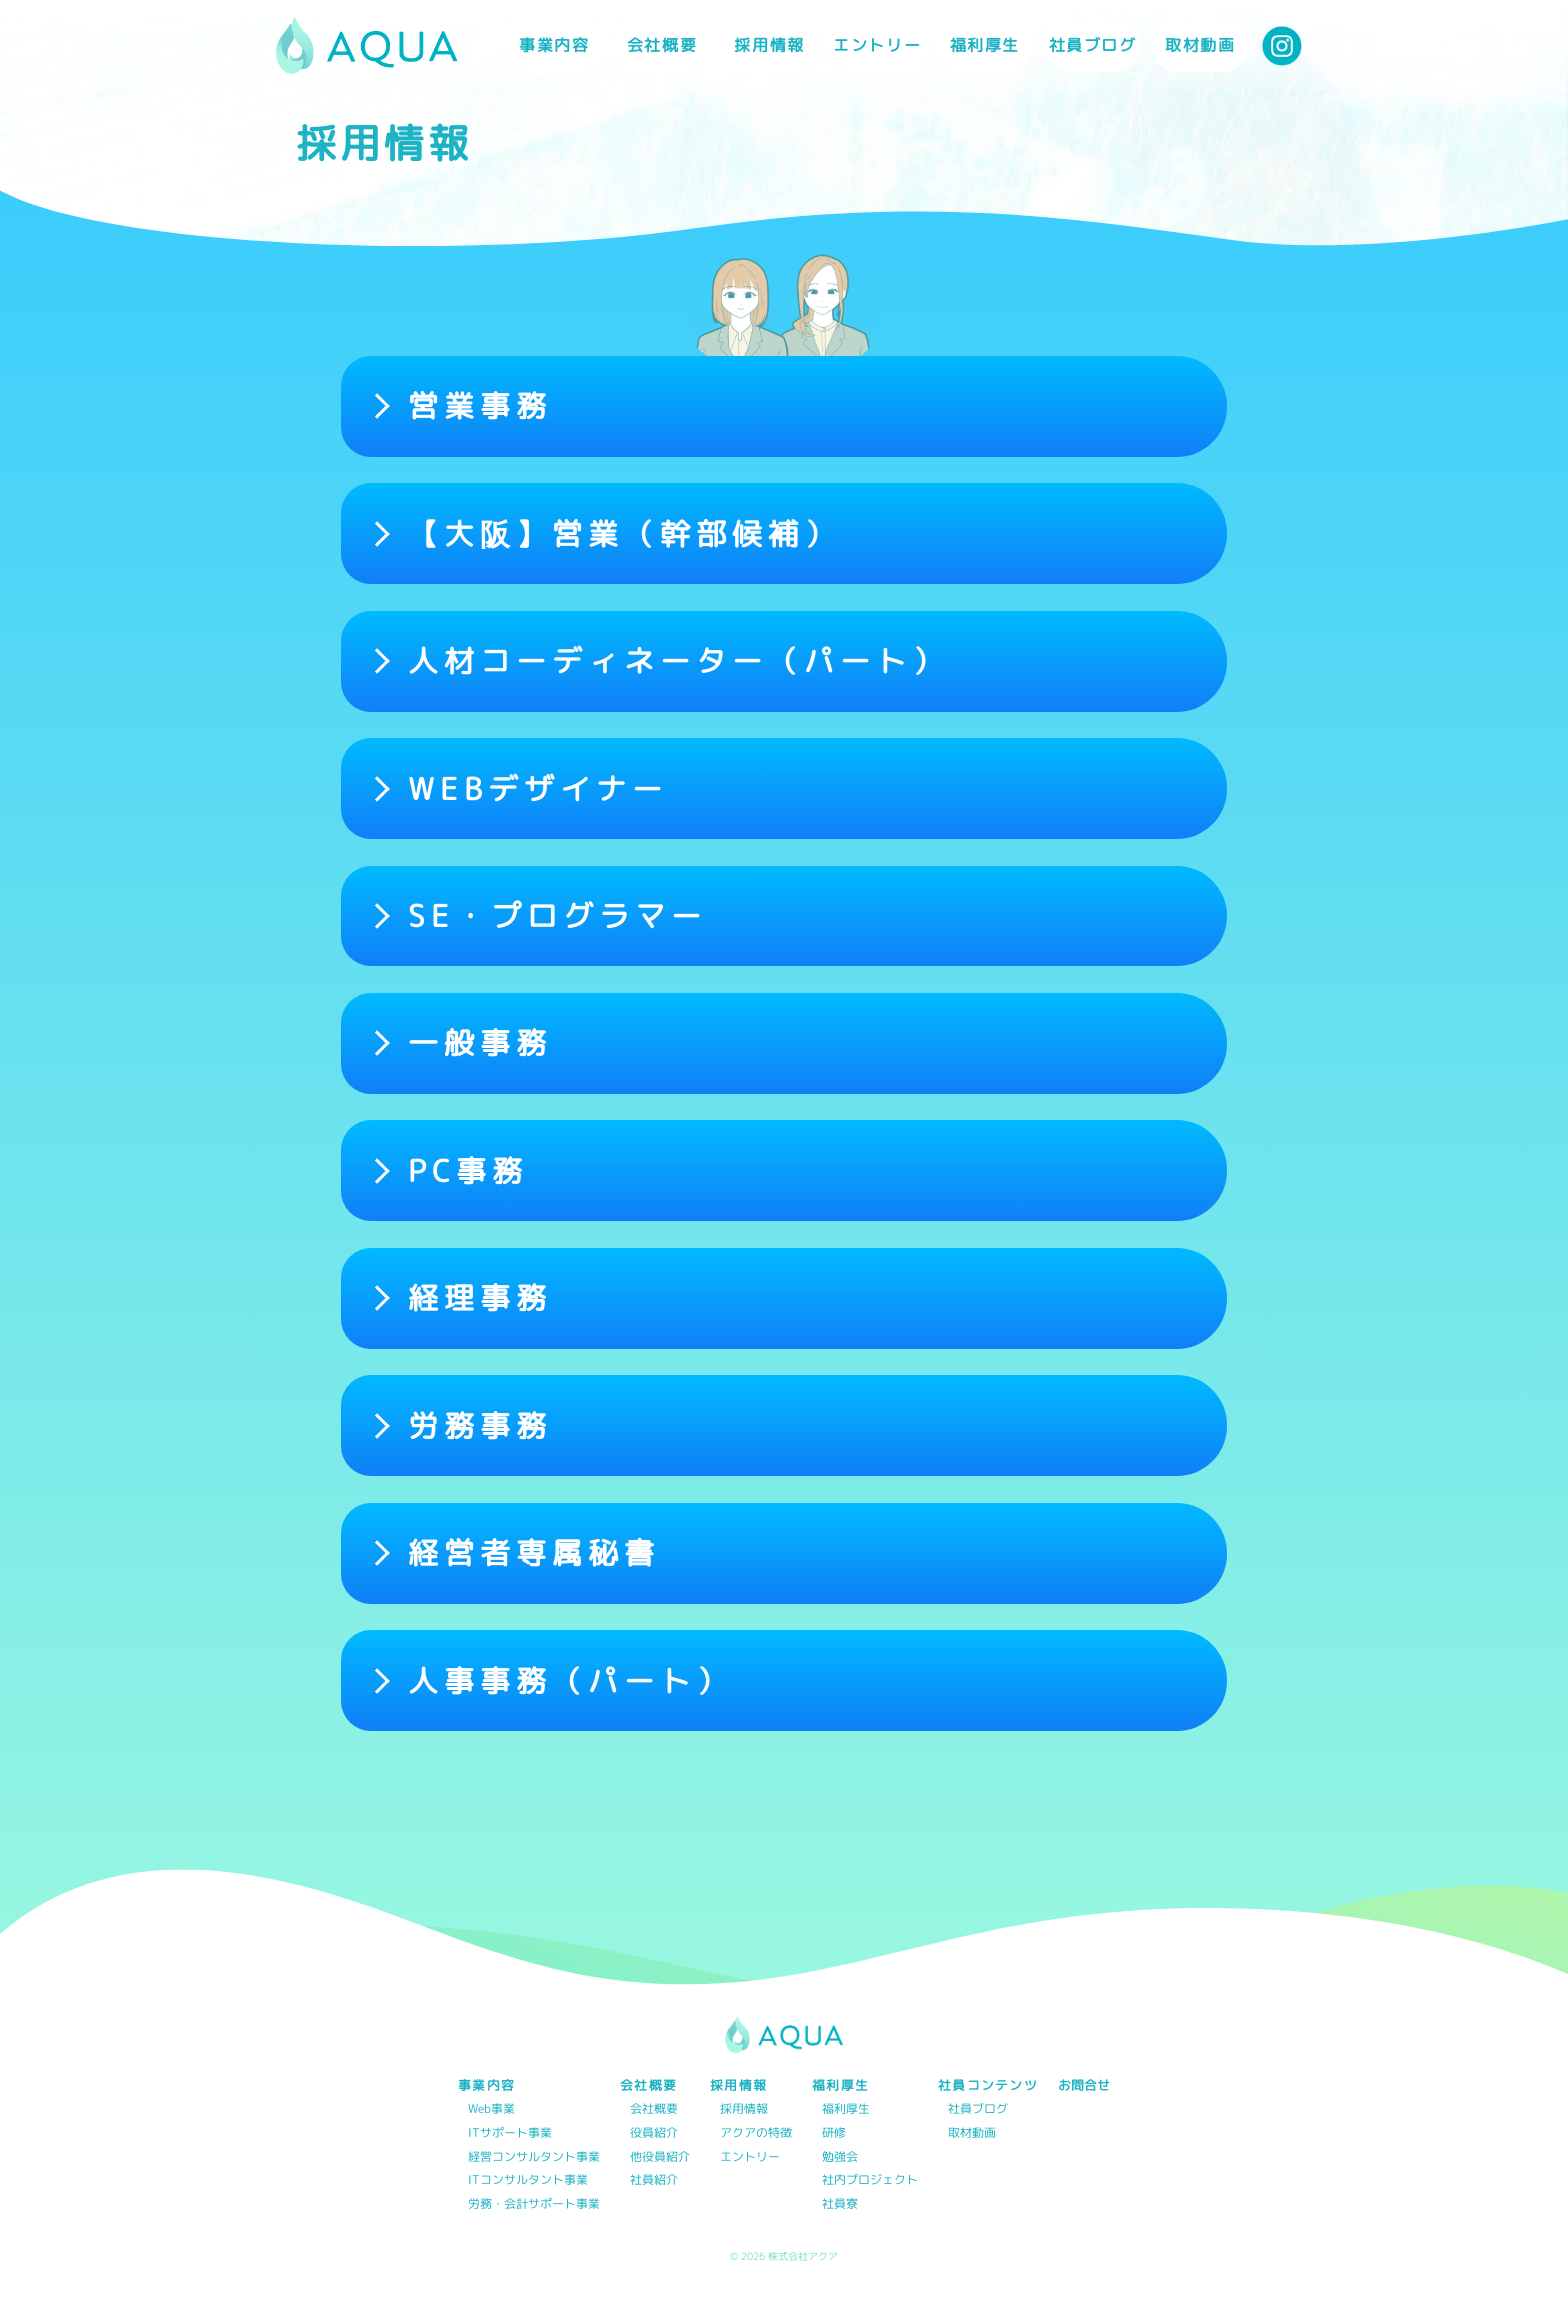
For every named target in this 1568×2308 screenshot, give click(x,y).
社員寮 (840, 2204)
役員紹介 (654, 2133)
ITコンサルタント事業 (528, 2180)
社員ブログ (1093, 45)
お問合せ (1084, 2085)
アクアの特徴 (756, 2133)
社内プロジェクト (870, 2180)
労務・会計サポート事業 (534, 2204)
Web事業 (491, 2109)
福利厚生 (846, 2109)
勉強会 (840, 2157)
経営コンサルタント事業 (534, 2157)
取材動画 (1200, 45)
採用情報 (744, 2109)
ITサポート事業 (510, 2133)
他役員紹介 (660, 2157)
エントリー (877, 45)
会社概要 (654, 2109)
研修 (834, 2133)
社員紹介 (654, 2180)
